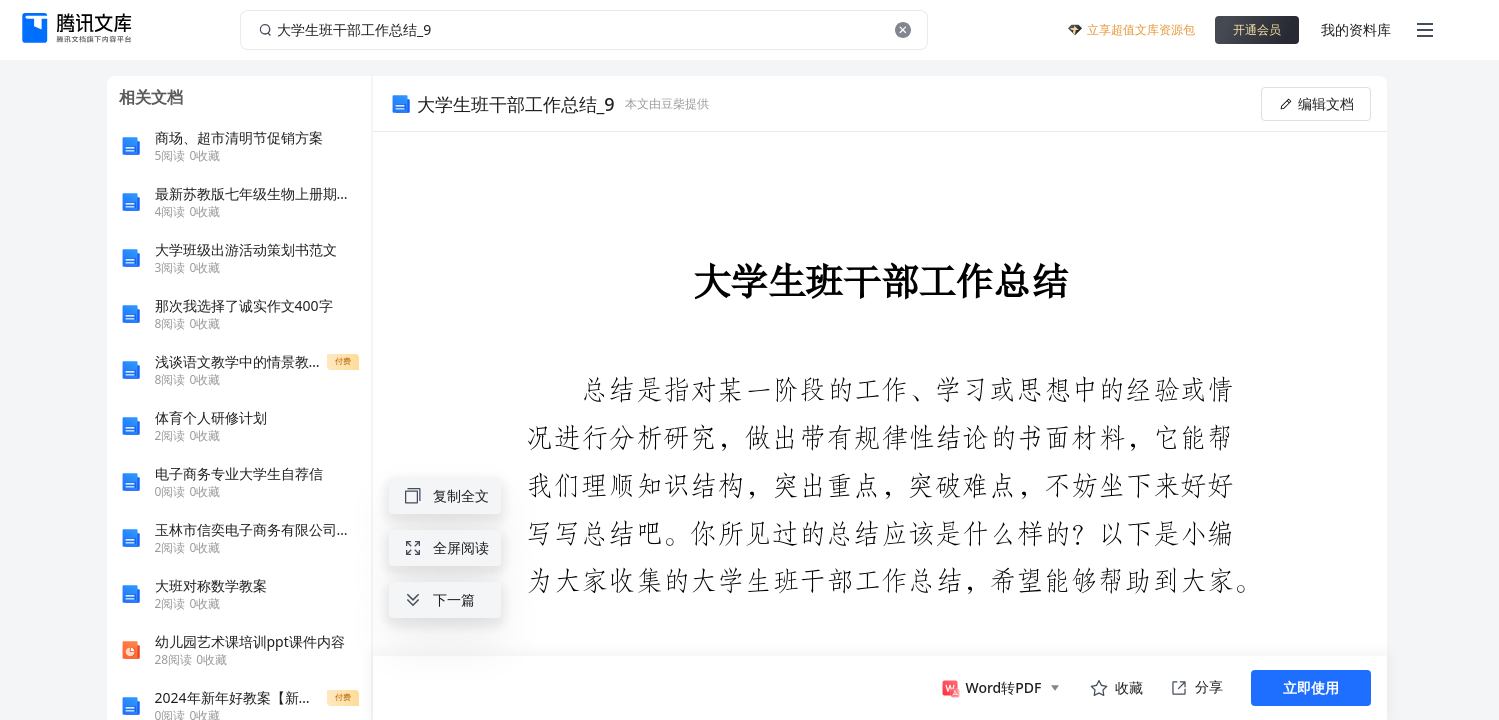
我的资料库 (1356, 29)
